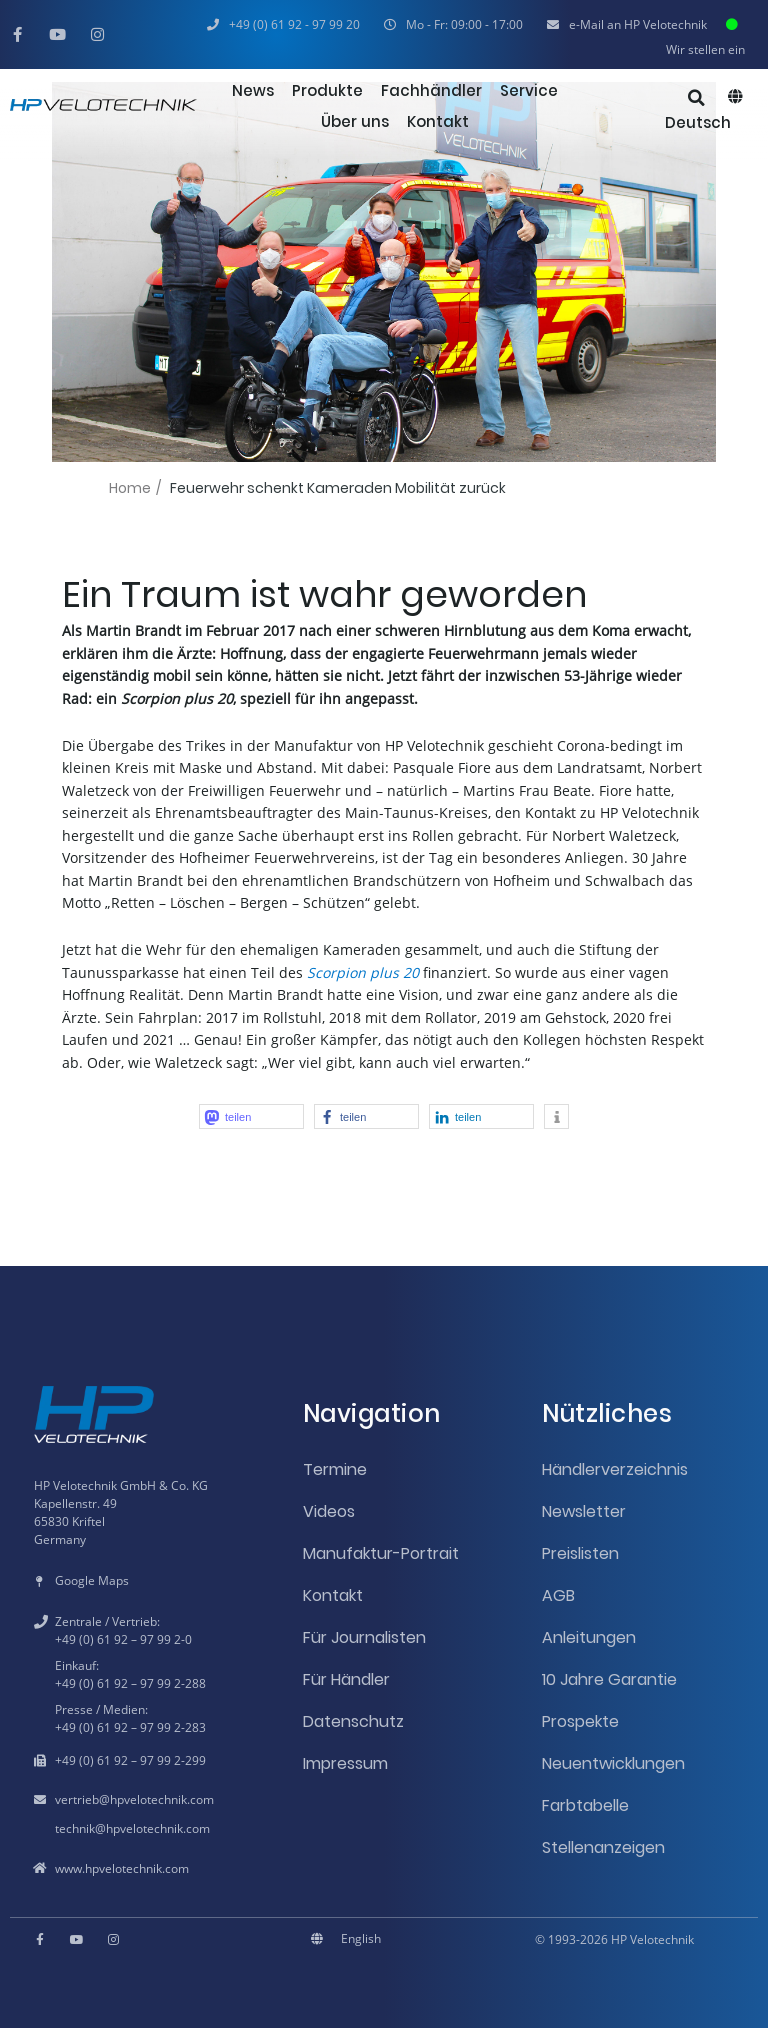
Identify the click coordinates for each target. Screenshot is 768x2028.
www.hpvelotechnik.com (122, 1868)
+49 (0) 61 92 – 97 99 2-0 (123, 1639)
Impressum (345, 1763)
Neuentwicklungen (613, 1763)
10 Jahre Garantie (609, 1679)
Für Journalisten (364, 1637)
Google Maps (92, 1580)
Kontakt (333, 1595)
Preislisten (580, 1553)
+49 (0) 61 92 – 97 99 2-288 (130, 1683)
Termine (335, 1469)
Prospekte (580, 1721)
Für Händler (346, 1679)
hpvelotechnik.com (162, 1799)
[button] (453, 25)
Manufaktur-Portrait (381, 1553)
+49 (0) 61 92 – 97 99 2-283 (130, 1727)
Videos (329, 1511)
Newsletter (584, 1511)
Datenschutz (353, 1721)
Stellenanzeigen (603, 1847)
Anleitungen (589, 1637)
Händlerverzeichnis (615, 1469)
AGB (558, 1595)
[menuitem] (703, 123)
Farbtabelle (585, 1805)
